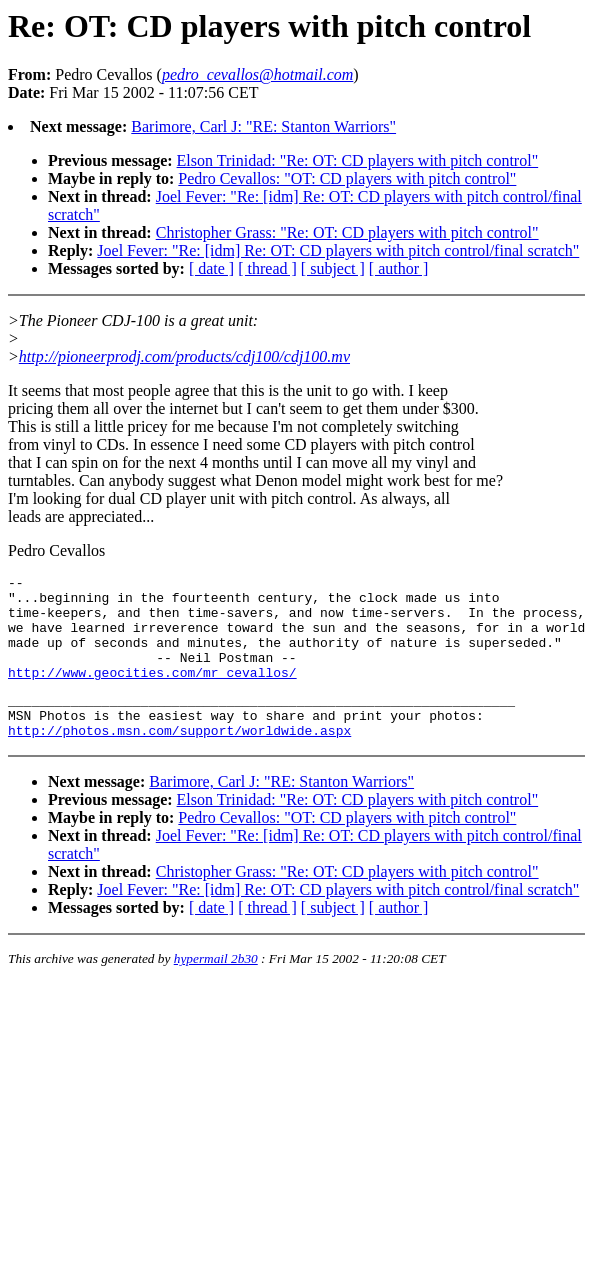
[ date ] (211, 268)
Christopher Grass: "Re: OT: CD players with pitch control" (347, 232)
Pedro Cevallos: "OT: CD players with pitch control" (347, 178)
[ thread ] (267, 268)
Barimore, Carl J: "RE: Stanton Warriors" (263, 126)
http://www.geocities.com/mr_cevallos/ (152, 693)
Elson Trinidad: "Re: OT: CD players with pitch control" (358, 160)
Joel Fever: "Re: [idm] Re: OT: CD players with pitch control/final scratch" (338, 250)
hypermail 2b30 (216, 988)
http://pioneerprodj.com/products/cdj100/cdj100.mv (184, 356)
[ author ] (399, 268)
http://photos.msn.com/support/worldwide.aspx (179, 760)
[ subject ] (333, 268)
